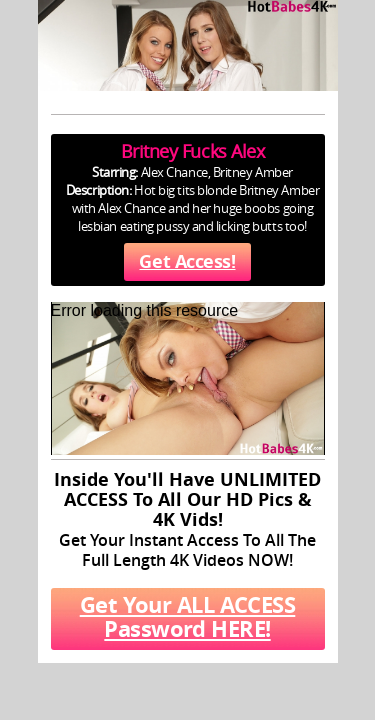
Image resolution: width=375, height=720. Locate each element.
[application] (188, 378)
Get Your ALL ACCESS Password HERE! (188, 616)
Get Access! (187, 261)
